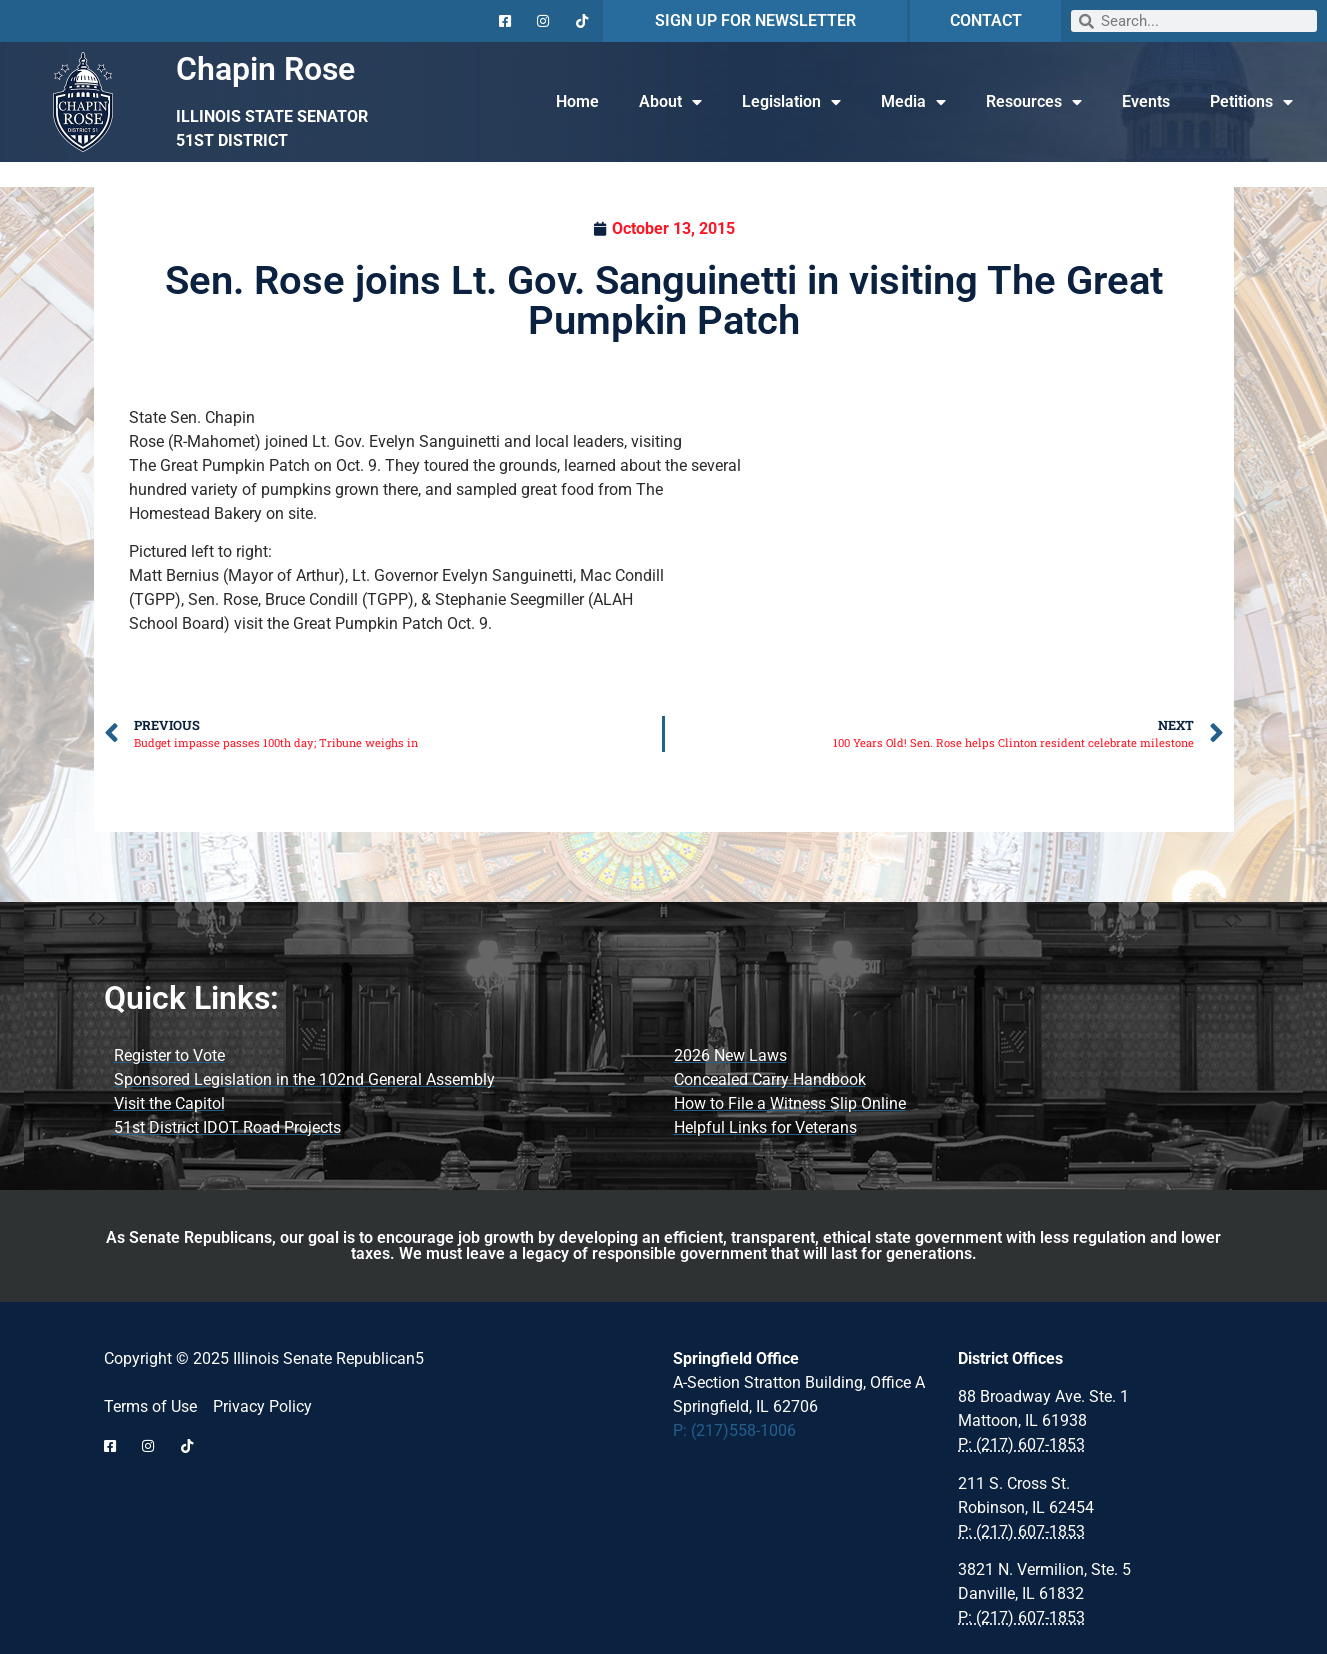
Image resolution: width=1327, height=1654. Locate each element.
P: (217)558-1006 (734, 1430)
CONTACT (986, 20)
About (670, 102)
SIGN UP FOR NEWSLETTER (755, 20)
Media (913, 102)
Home (577, 101)
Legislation (791, 102)
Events (1146, 101)
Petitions (1251, 102)
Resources (1034, 102)
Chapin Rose (265, 69)
